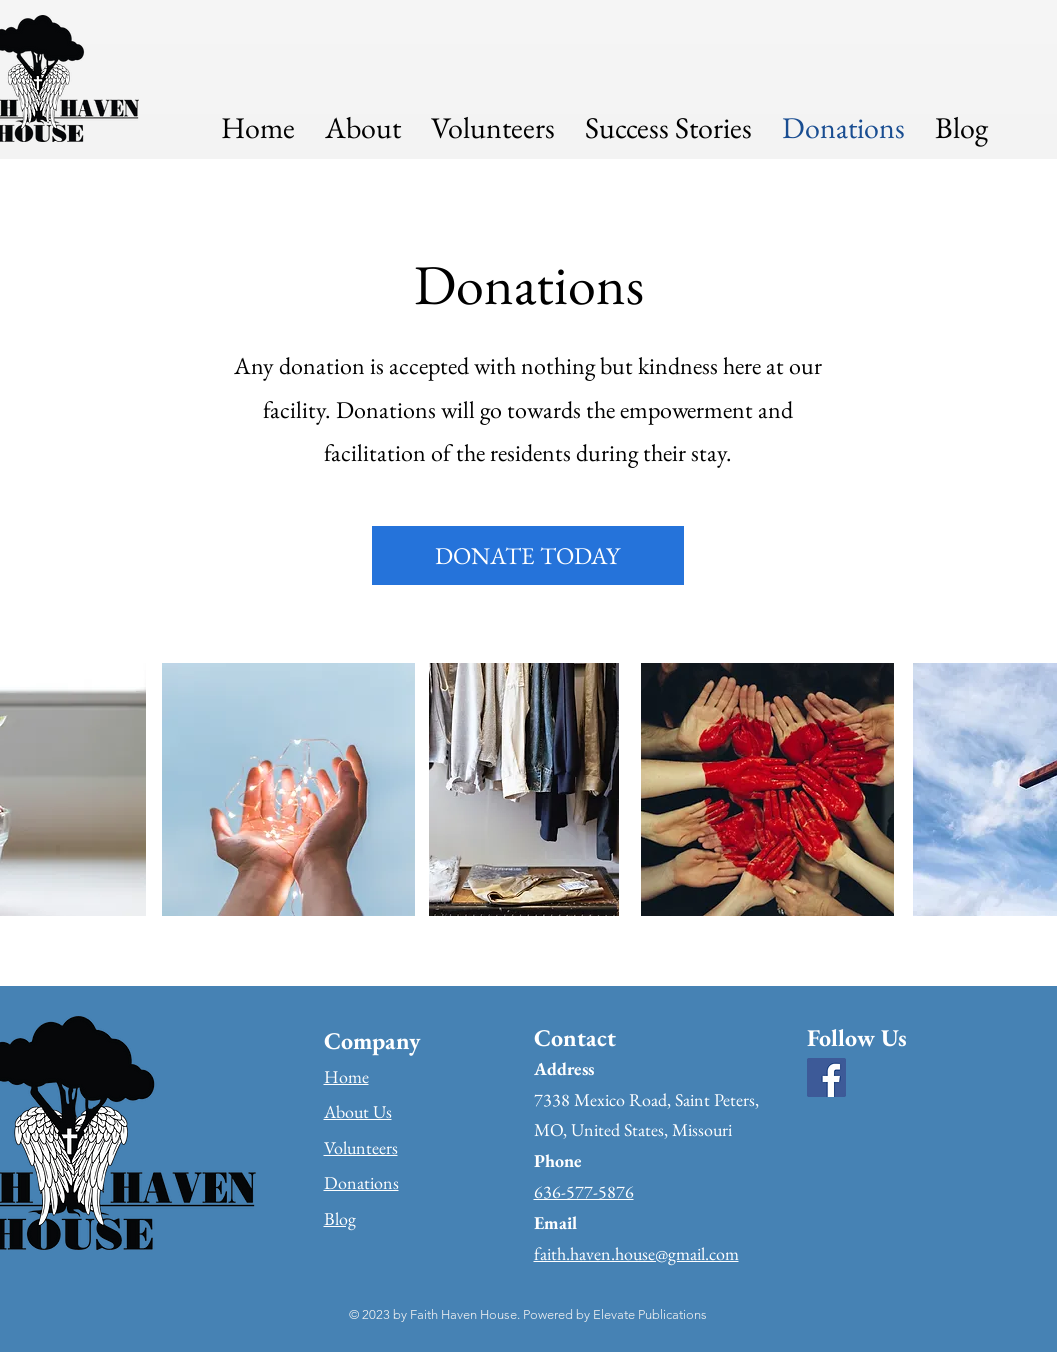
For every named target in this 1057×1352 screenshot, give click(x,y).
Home (346, 1076)
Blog (340, 1218)
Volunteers (361, 1147)
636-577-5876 (584, 1191)
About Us (358, 1111)
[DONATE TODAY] (528, 555)
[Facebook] (826, 1077)
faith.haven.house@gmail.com (636, 1253)
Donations (361, 1182)
